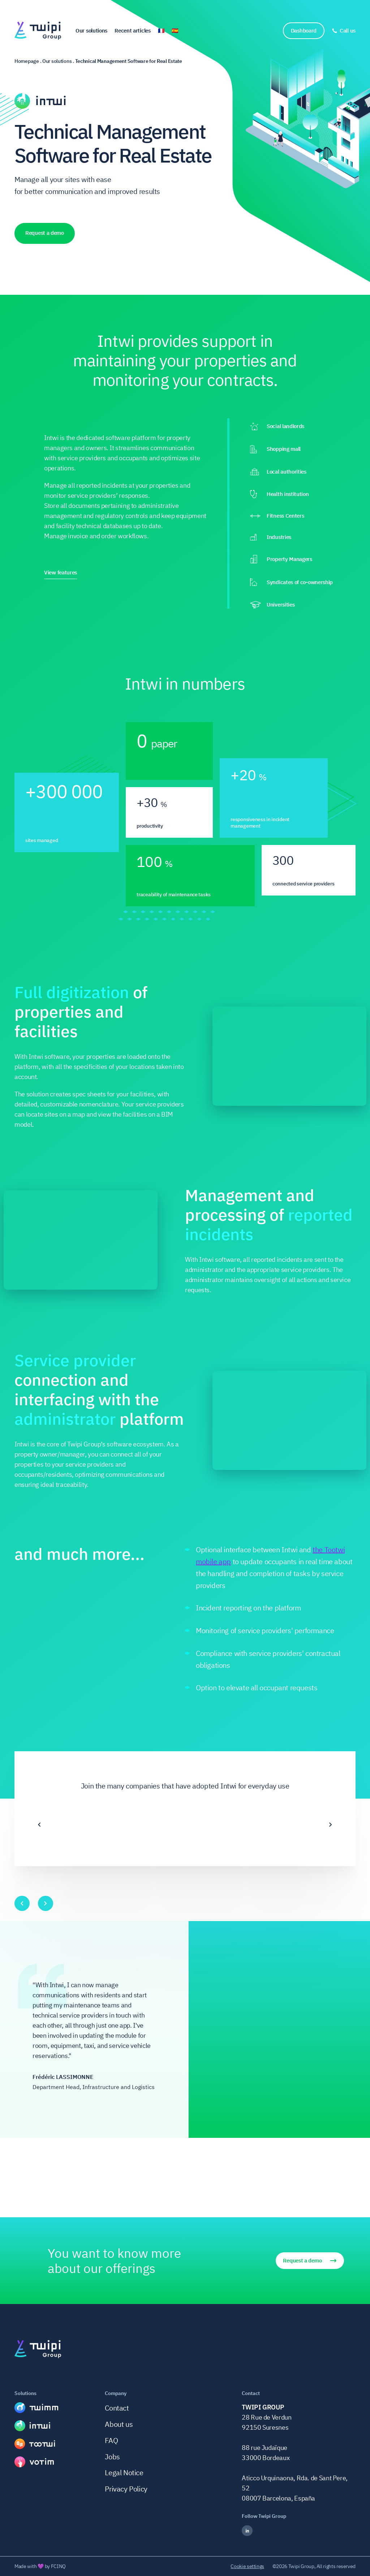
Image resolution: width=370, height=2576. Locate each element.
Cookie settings (247, 2566)
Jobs (112, 2456)
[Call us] (344, 30)
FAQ (111, 2440)
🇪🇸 (175, 30)
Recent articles (133, 30)
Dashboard (304, 30)
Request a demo (44, 232)
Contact (117, 2408)
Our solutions (91, 30)
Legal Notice (124, 2472)
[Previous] (39, 1825)
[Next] (330, 1825)
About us (119, 2424)
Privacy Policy (126, 2489)
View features (60, 572)
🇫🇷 (161, 30)
